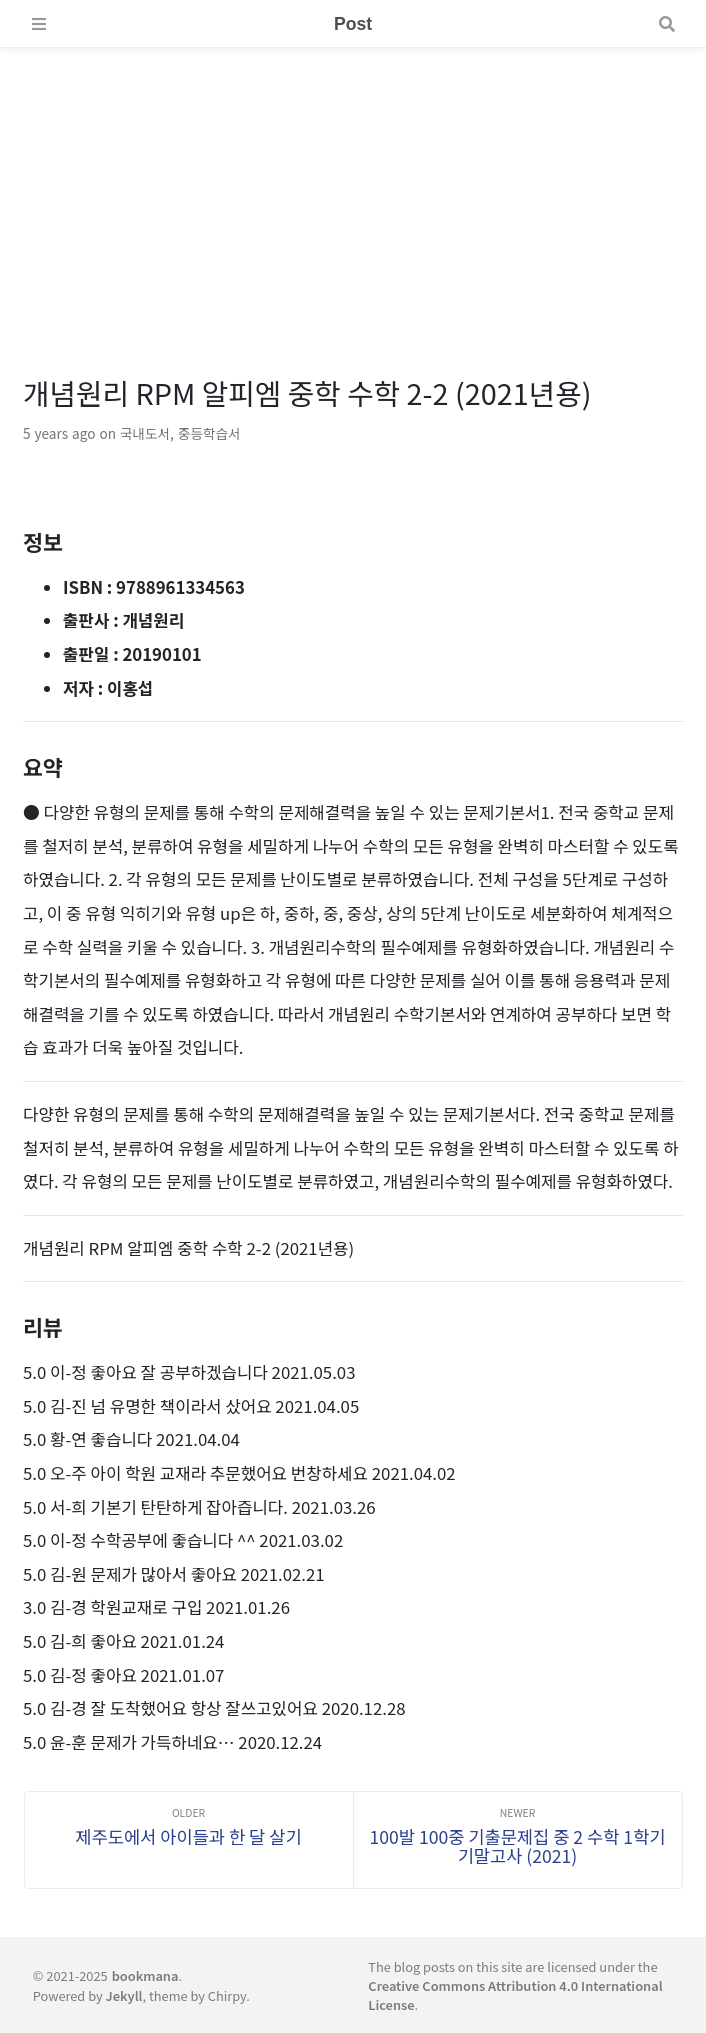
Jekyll (124, 1995)
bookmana (145, 1975)
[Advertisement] (353, 188)
